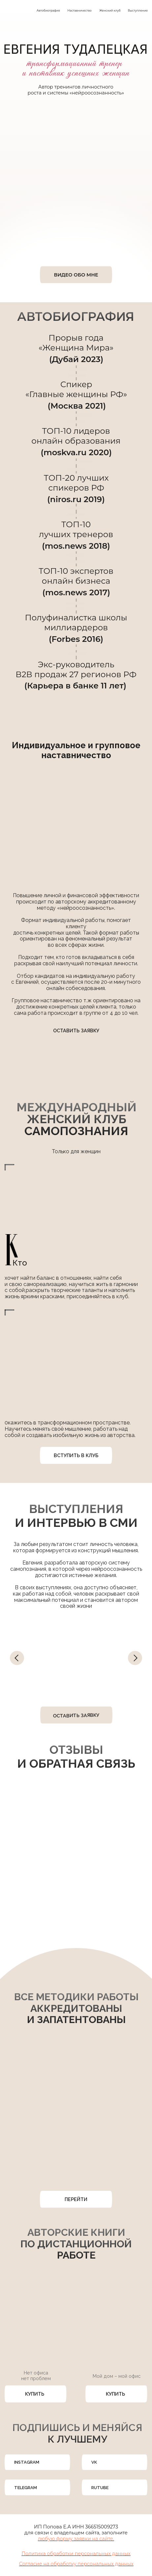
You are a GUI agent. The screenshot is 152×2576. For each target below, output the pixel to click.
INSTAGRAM (26, 2462)
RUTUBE (99, 2487)
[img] (58, 2462)
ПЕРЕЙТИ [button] (76, 2199)
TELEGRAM (25, 2487)
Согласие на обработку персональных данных (76, 2564)
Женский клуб (110, 10)
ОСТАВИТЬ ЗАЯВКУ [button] (76, 1030)
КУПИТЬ (34, 2394)
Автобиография (48, 10)
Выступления (138, 10)
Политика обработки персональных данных (76, 2554)
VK (94, 2462)
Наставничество (80, 10)
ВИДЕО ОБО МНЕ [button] (76, 275)
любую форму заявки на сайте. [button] (76, 2539)
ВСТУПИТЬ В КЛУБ (76, 1455)
